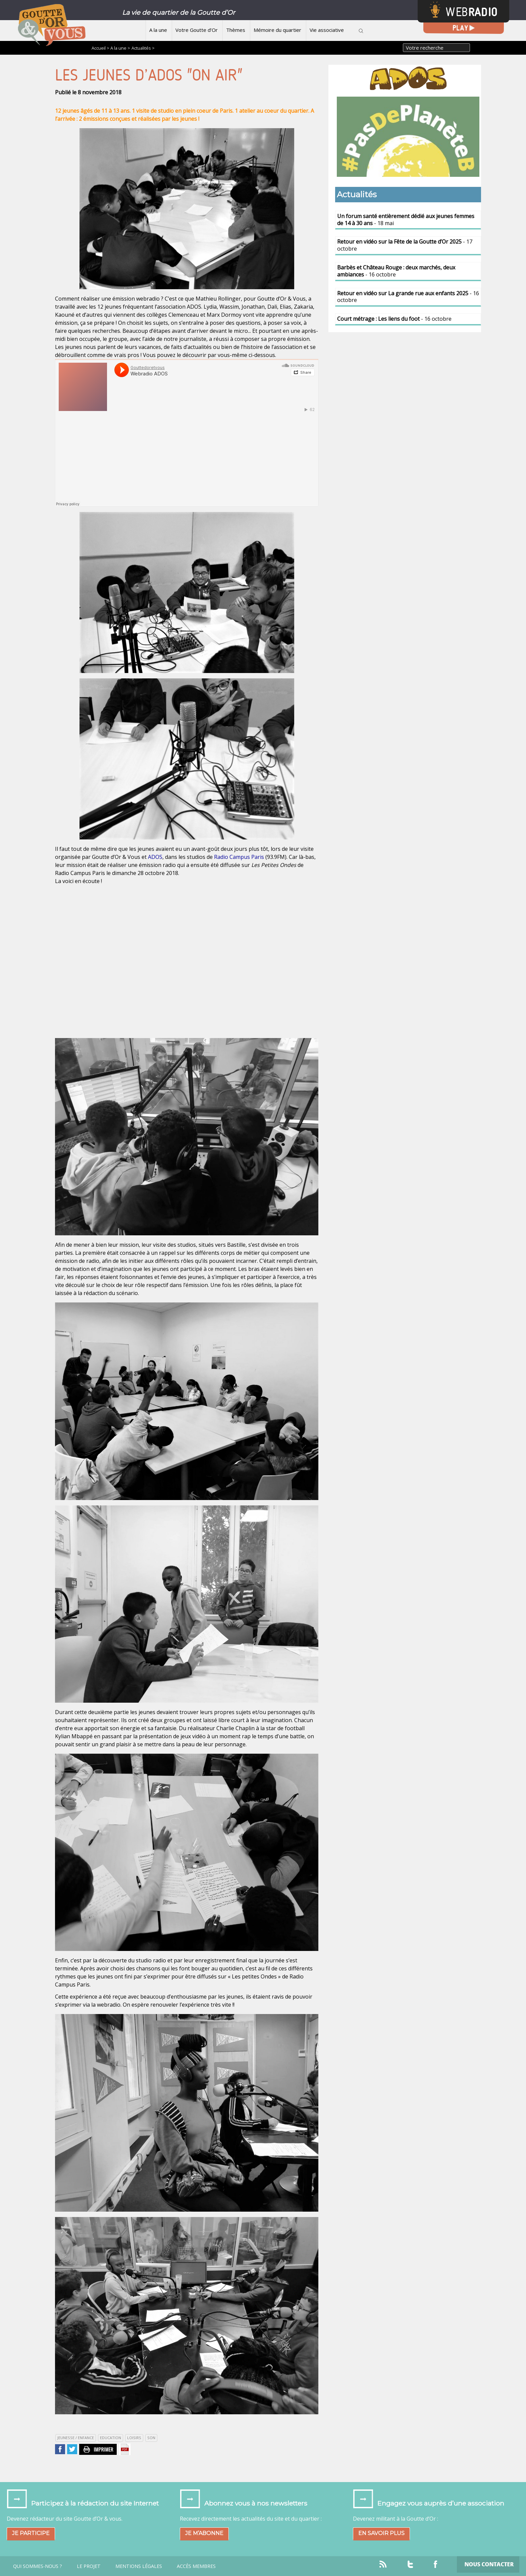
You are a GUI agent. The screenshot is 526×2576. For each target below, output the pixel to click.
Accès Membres (196, 2566)
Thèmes (235, 30)
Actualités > (143, 48)
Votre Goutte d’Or (196, 30)
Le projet (89, 2566)
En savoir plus (381, 2533)
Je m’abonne (204, 2533)
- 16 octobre (396, 271)
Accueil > (101, 48)
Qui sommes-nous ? (37, 2566)
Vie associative (327, 30)
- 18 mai (405, 219)
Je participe (31, 2533)
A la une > (120, 48)
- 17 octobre (404, 245)
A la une (158, 30)
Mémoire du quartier (277, 30)
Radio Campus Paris (239, 857)
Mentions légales (138, 2566)
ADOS (155, 857)
